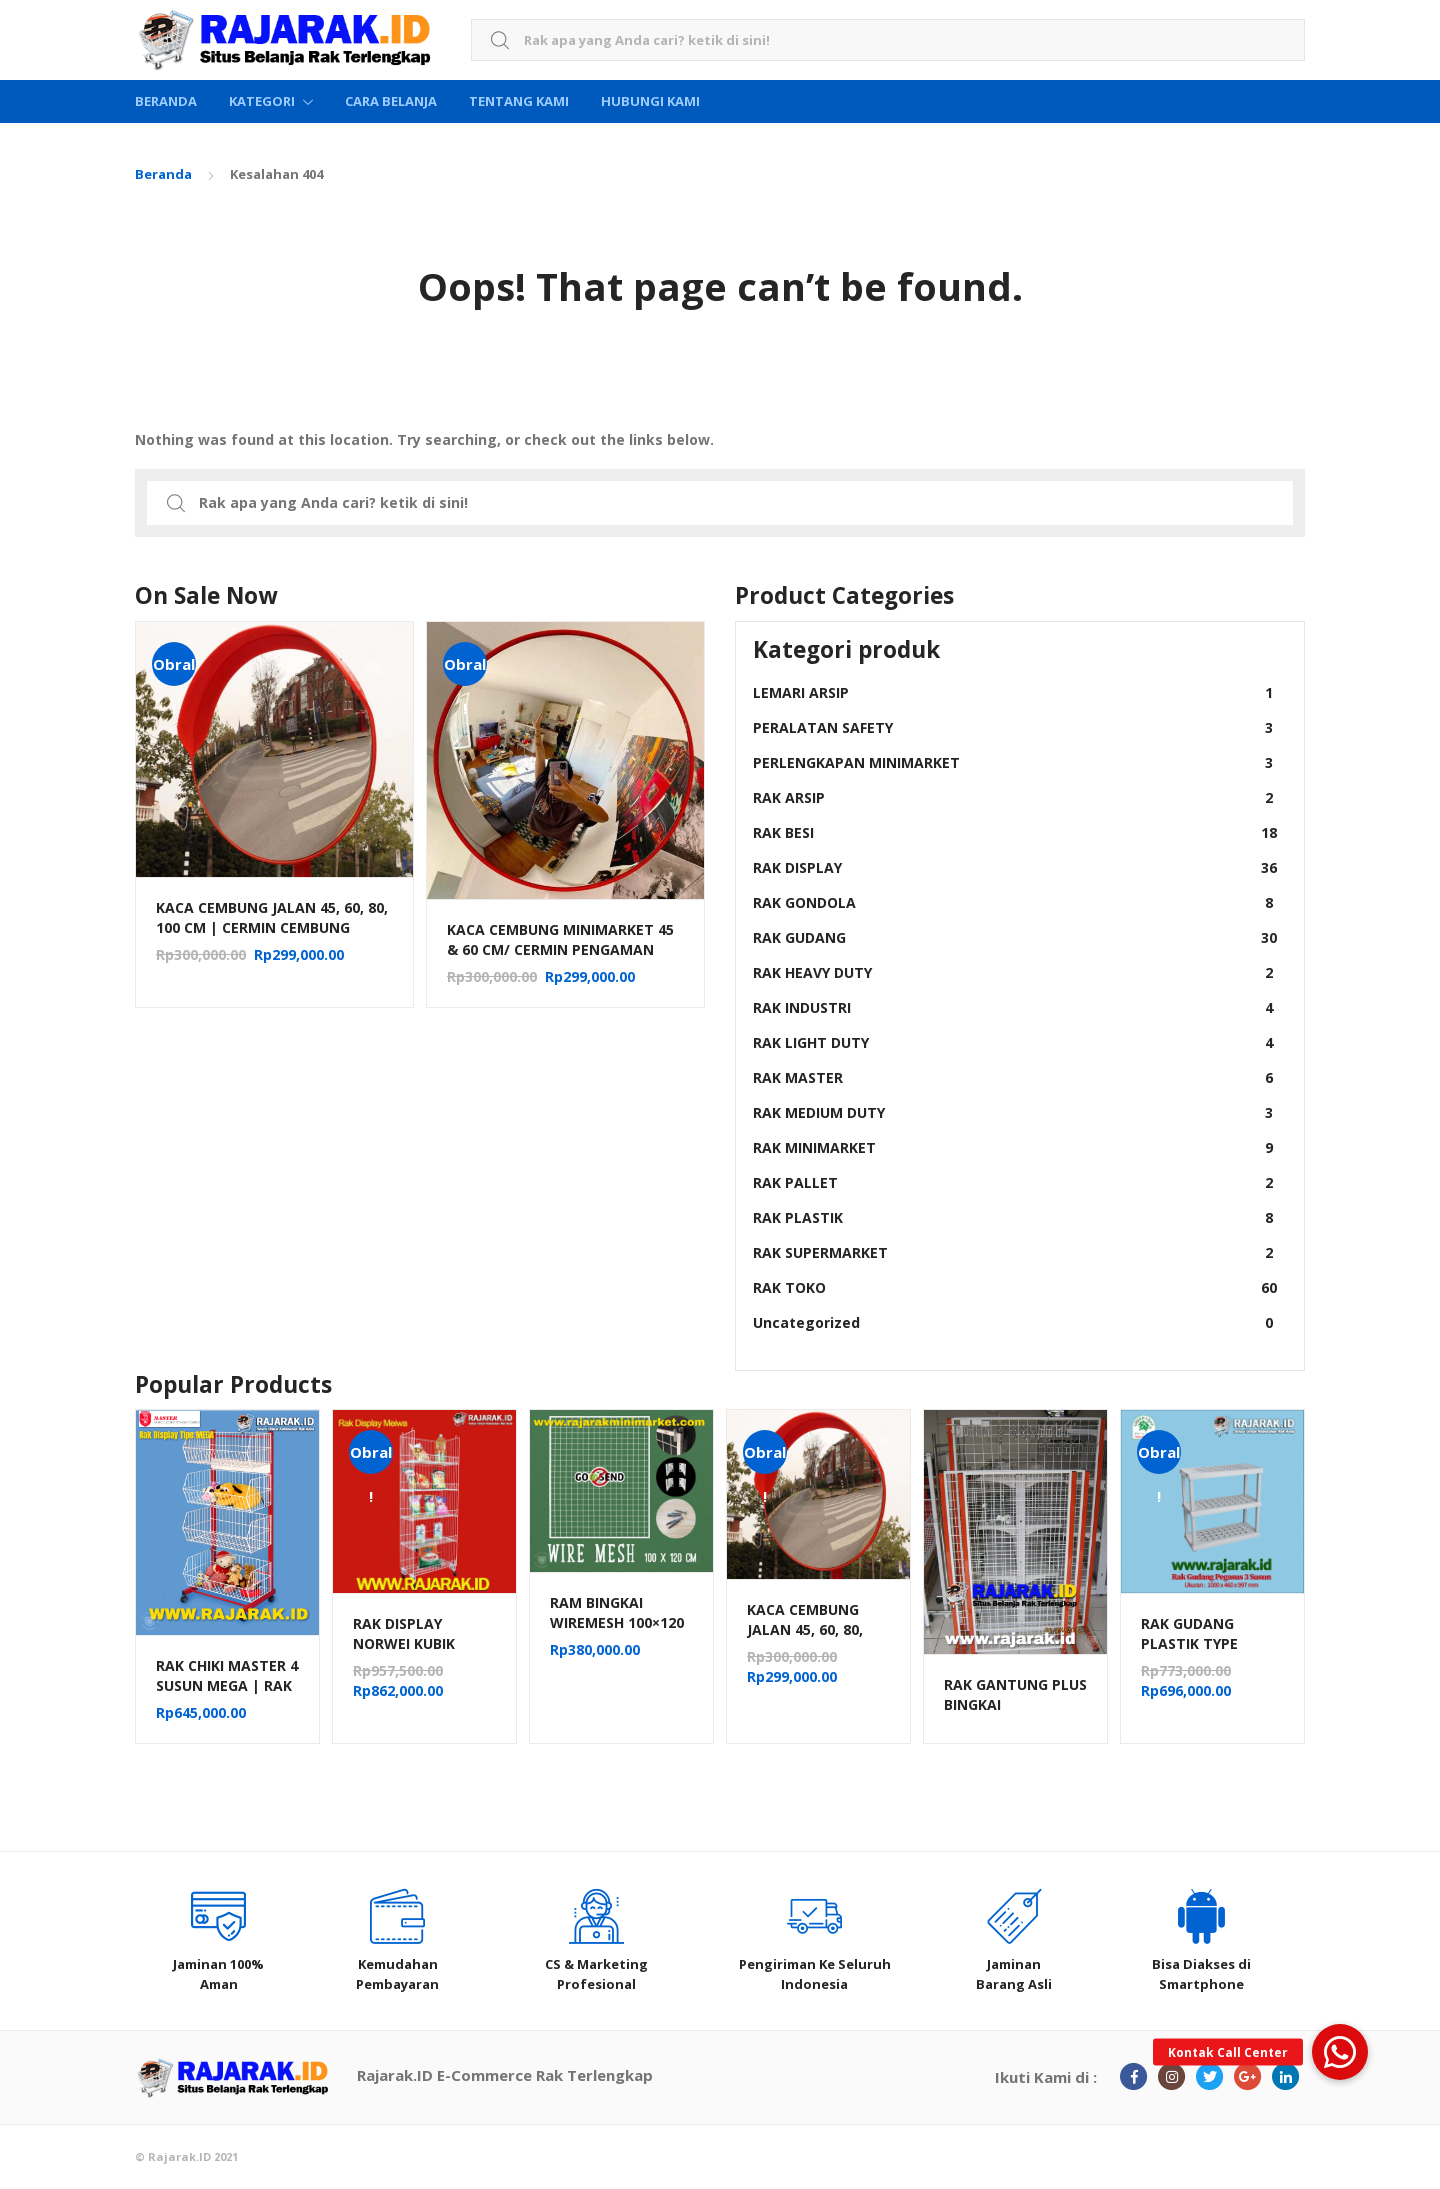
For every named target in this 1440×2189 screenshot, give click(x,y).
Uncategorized (1016, 1322)
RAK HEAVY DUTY (1016, 972)
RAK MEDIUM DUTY (1016, 1112)
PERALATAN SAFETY (1016, 727)
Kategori (262, 101)
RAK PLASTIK (1016, 1217)
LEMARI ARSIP (1016, 692)
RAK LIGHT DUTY (1016, 1042)
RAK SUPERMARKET (1016, 1252)
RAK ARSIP (1016, 797)
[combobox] (888, 40)
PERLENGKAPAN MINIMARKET (1016, 762)
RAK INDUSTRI (1016, 1007)
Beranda (166, 101)
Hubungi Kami (650, 101)
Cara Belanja (391, 101)
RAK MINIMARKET (1016, 1147)
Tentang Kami (519, 101)
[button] (1340, 2052)
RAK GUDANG (1016, 937)
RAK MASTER (1016, 1077)
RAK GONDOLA (1016, 902)
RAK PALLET (1016, 1182)
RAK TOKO (1016, 1287)
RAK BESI (1016, 832)
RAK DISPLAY (1016, 867)
